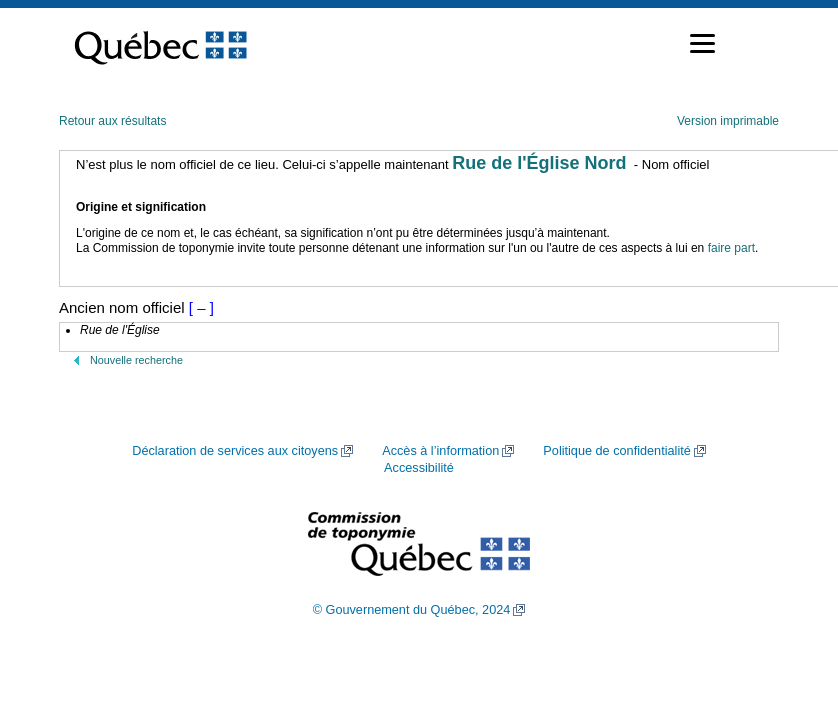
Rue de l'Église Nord (539, 163)
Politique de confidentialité (616, 451)
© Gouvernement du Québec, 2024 (412, 610)
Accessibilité (419, 468)
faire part (731, 248)
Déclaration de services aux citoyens (235, 451)
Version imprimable (728, 121)
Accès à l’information (440, 451)
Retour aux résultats (112, 121)
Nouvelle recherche (136, 360)
